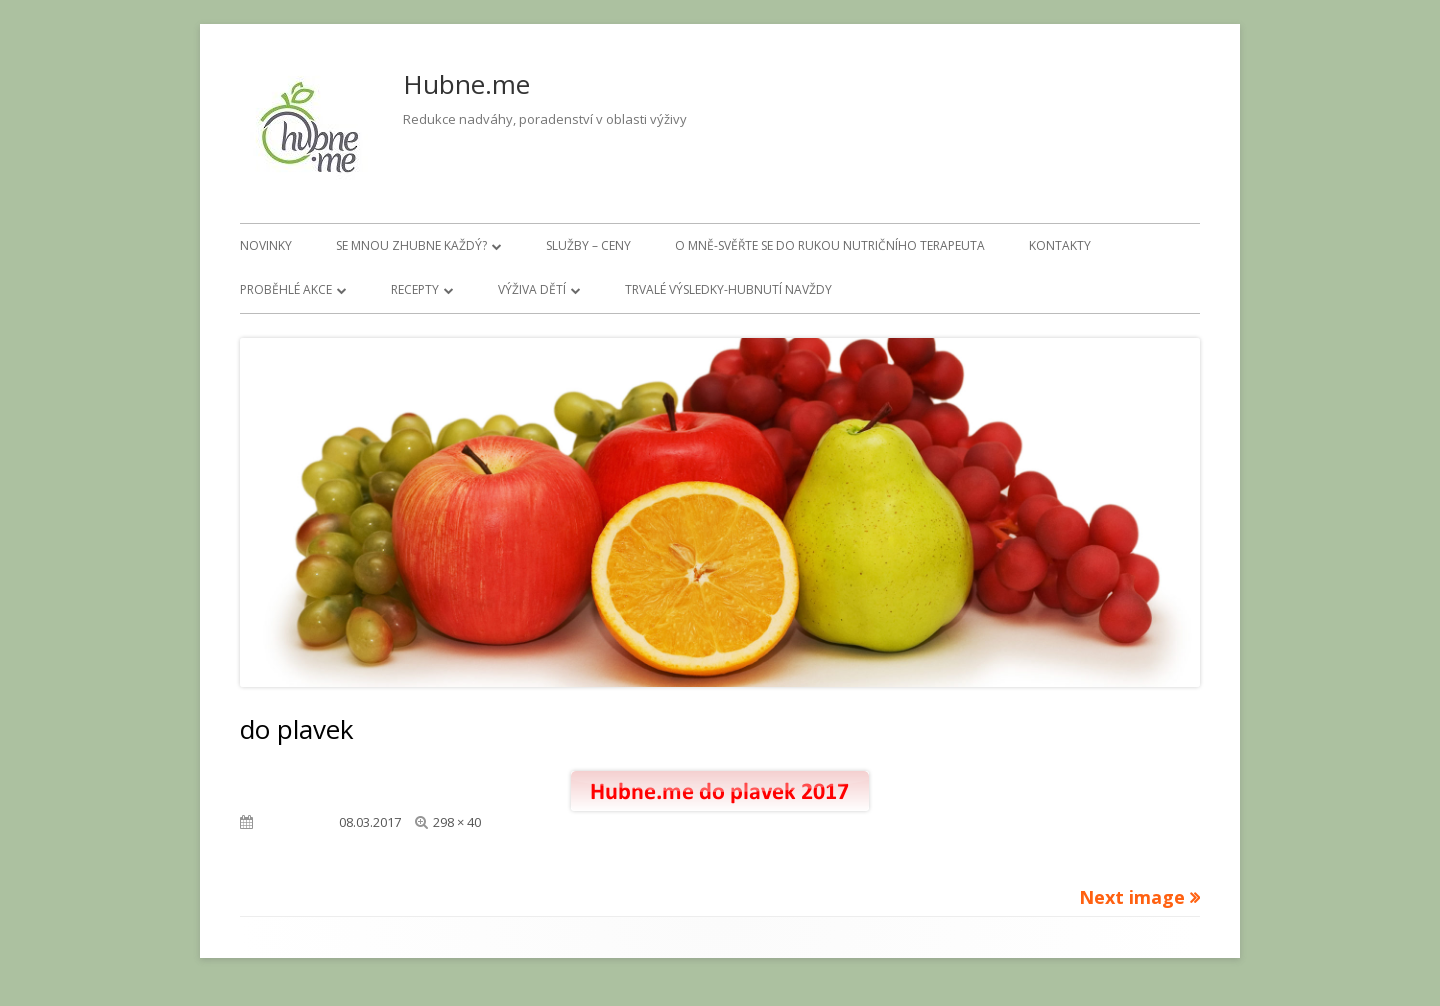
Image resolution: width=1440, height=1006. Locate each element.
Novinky (266, 245)
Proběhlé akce (286, 289)
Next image (1132, 897)
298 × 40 (457, 822)
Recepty (415, 289)
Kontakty (1060, 245)
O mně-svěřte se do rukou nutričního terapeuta (830, 245)
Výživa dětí (532, 289)
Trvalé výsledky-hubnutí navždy (728, 289)
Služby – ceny (588, 245)
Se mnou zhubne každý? (411, 245)
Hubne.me (466, 84)
